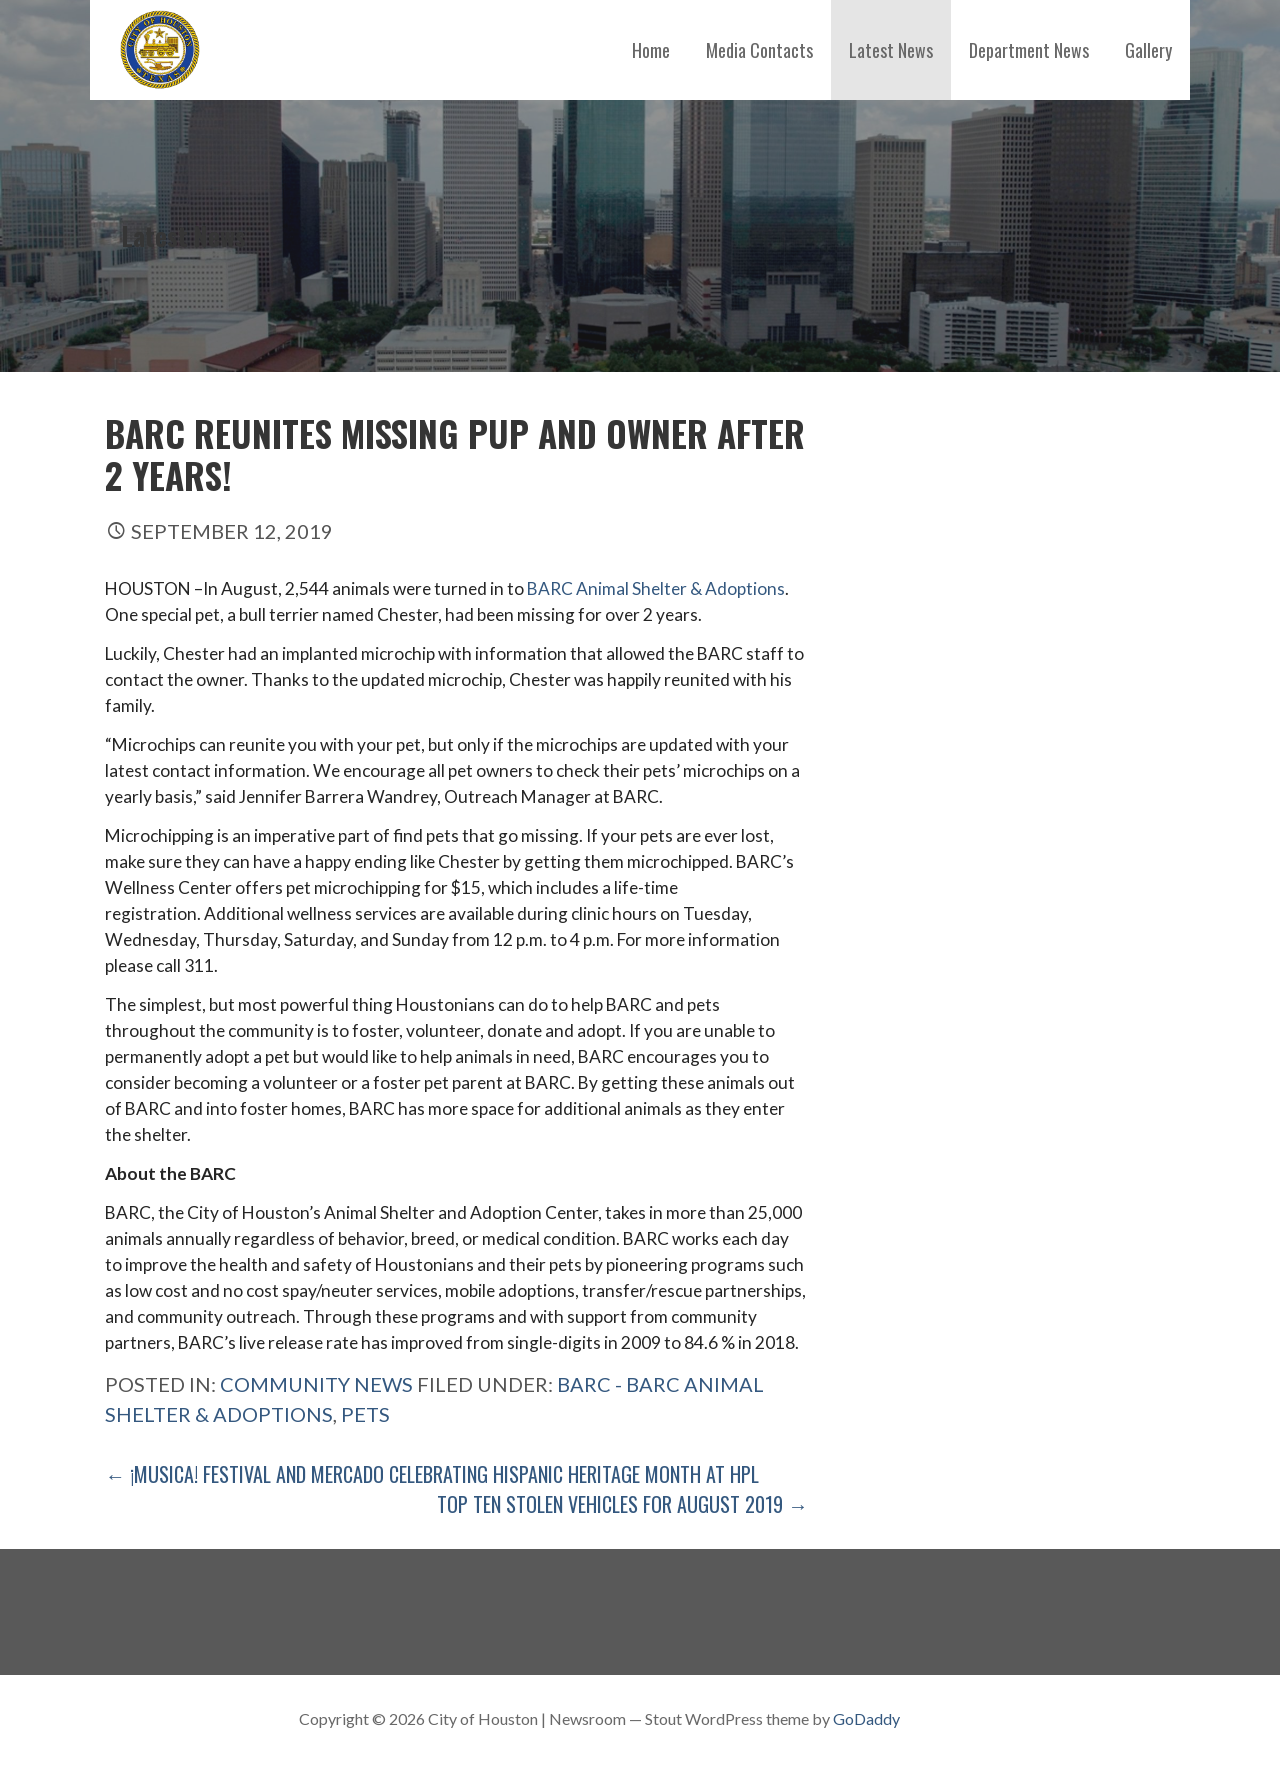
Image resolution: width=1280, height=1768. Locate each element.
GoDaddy (866, 1718)
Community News (316, 1384)
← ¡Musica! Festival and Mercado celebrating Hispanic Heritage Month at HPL (432, 1474)
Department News (1029, 50)
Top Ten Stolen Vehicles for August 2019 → (622, 1504)
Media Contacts (759, 50)
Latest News (891, 50)
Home (651, 50)
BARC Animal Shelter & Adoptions (656, 588)
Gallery (1148, 50)
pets (365, 1414)
